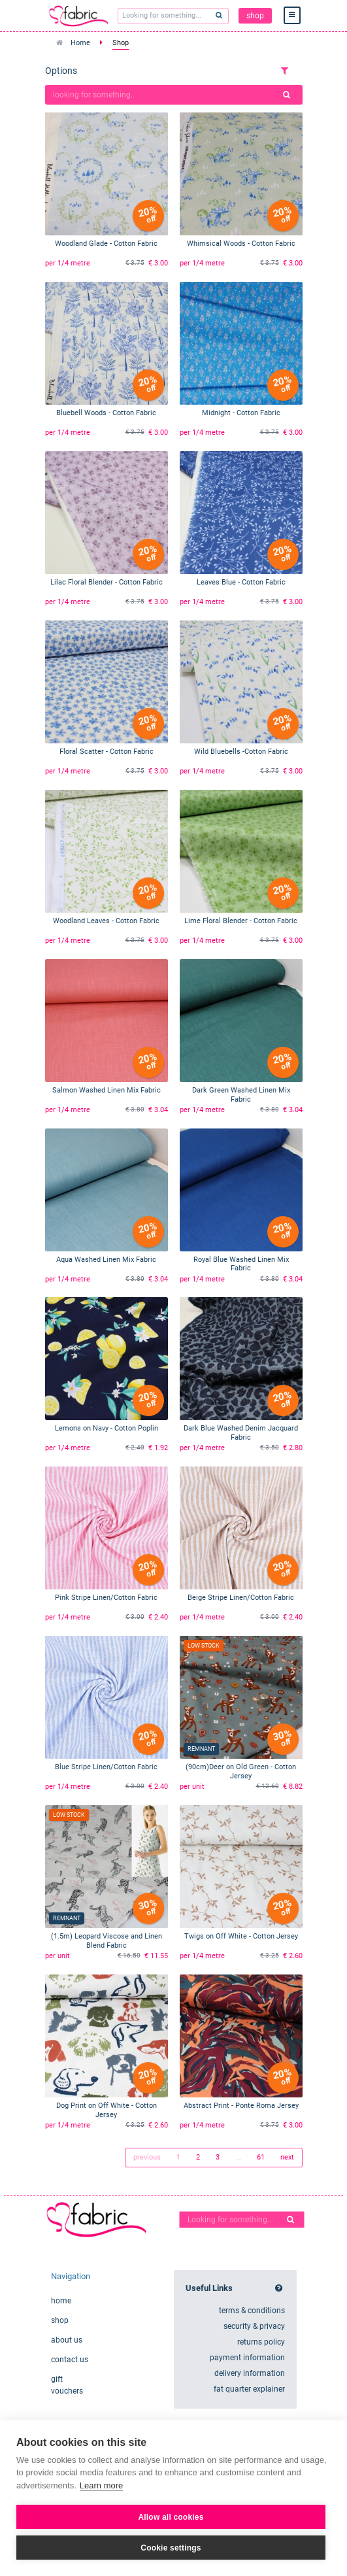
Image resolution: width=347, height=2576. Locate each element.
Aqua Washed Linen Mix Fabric (106, 1259)
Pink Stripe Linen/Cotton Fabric (106, 1597)
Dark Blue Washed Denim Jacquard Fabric (241, 1433)
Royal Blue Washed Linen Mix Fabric (241, 1264)
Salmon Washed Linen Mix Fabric (106, 1090)
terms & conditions (252, 2310)
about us (66, 2340)
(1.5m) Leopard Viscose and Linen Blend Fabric (106, 1941)
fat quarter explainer (249, 2389)
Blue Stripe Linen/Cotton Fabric (106, 1767)
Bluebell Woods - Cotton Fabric (106, 413)
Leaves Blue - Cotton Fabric (241, 582)
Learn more (101, 2485)
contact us (69, 2359)
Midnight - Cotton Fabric (241, 413)
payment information (247, 2357)
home (61, 2300)
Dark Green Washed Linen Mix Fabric (241, 1095)
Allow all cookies (170, 2517)
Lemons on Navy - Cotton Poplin (106, 1428)
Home (80, 43)
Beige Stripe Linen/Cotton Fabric (241, 1597)
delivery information (249, 2373)
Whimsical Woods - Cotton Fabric (241, 243)
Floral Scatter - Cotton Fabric (106, 751)
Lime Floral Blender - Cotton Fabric (240, 921)
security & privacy (254, 2326)
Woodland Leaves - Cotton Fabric (106, 921)
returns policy (261, 2342)
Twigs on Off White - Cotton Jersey (241, 1936)
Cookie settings (170, 2547)
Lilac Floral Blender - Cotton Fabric (106, 582)
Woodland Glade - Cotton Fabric (106, 243)
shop (255, 15)
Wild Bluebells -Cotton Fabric (241, 751)
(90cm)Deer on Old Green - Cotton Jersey (241, 1771)
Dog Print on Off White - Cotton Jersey (106, 2110)
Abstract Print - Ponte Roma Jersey (241, 2105)
